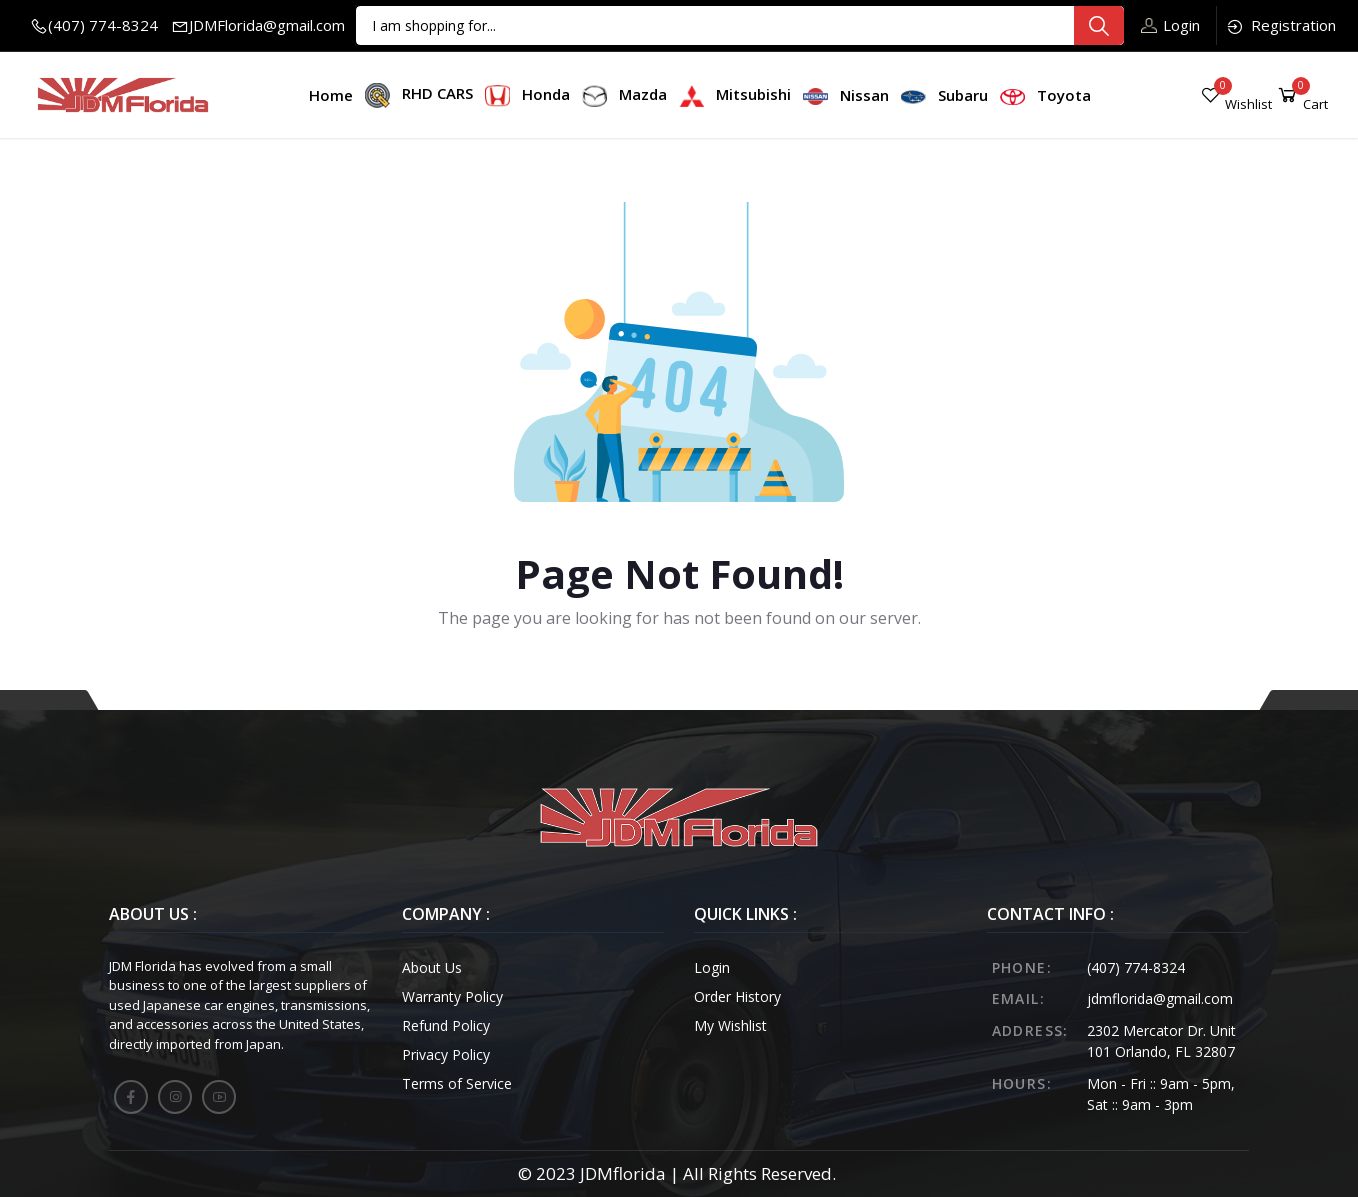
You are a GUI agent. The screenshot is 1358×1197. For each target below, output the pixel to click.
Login (1170, 25)
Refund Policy (446, 1025)
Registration (1280, 25)
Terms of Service (457, 1083)
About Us (432, 967)
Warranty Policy (452, 996)
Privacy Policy (446, 1054)
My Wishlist (730, 1025)
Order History (737, 996)
